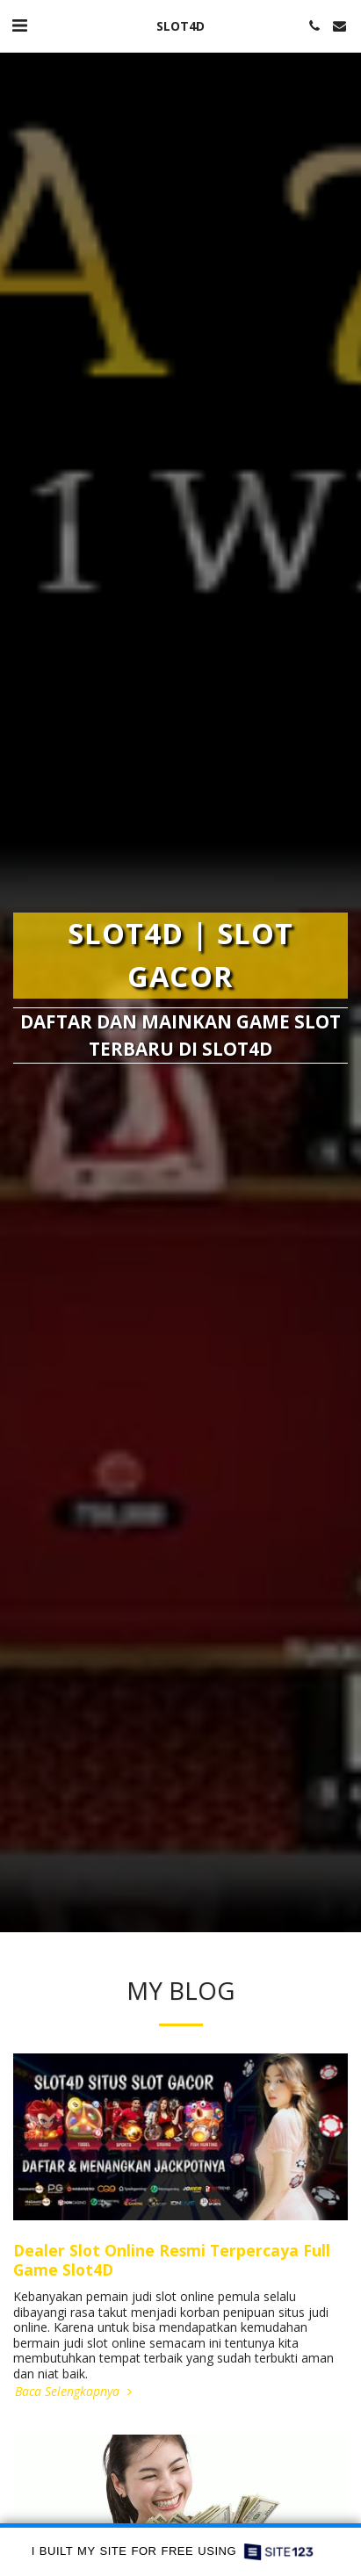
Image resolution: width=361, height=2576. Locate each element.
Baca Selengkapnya (75, 2391)
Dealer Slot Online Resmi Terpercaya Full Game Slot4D (171, 2260)
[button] (19, 25)
